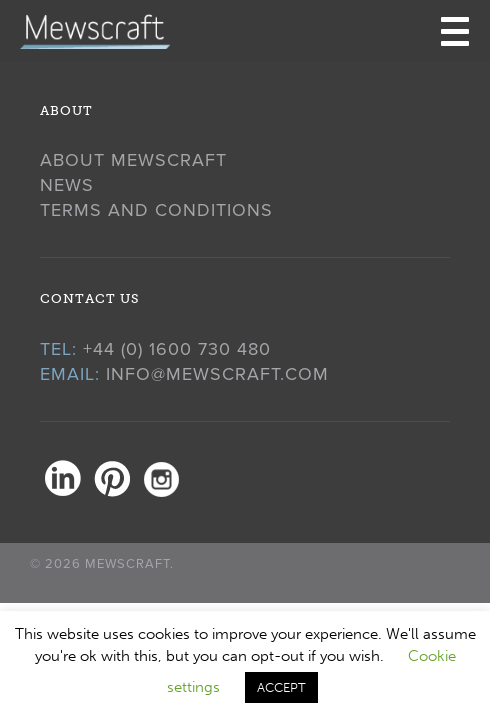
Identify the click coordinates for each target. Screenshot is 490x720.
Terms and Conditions (156, 210)
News (67, 185)
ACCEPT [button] (281, 687)
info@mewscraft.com (217, 374)
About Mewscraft (133, 160)
